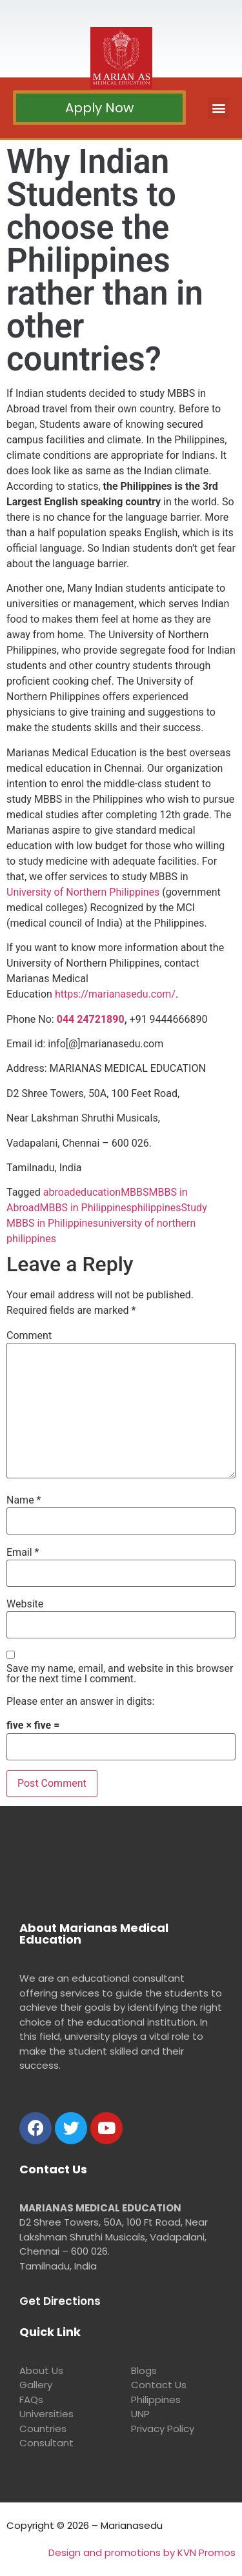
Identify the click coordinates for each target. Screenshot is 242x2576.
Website (24, 1604)
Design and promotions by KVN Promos (142, 2552)
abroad (59, 1192)
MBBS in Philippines (86, 1208)
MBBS (134, 1192)
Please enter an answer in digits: (80, 1701)
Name (23, 1500)
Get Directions (60, 2301)
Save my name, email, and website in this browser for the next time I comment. (119, 1674)
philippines (156, 1208)
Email (22, 1552)
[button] (99, 107)
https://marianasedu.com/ (115, 994)
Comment (29, 1336)
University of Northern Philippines (82, 892)
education (98, 1192)
